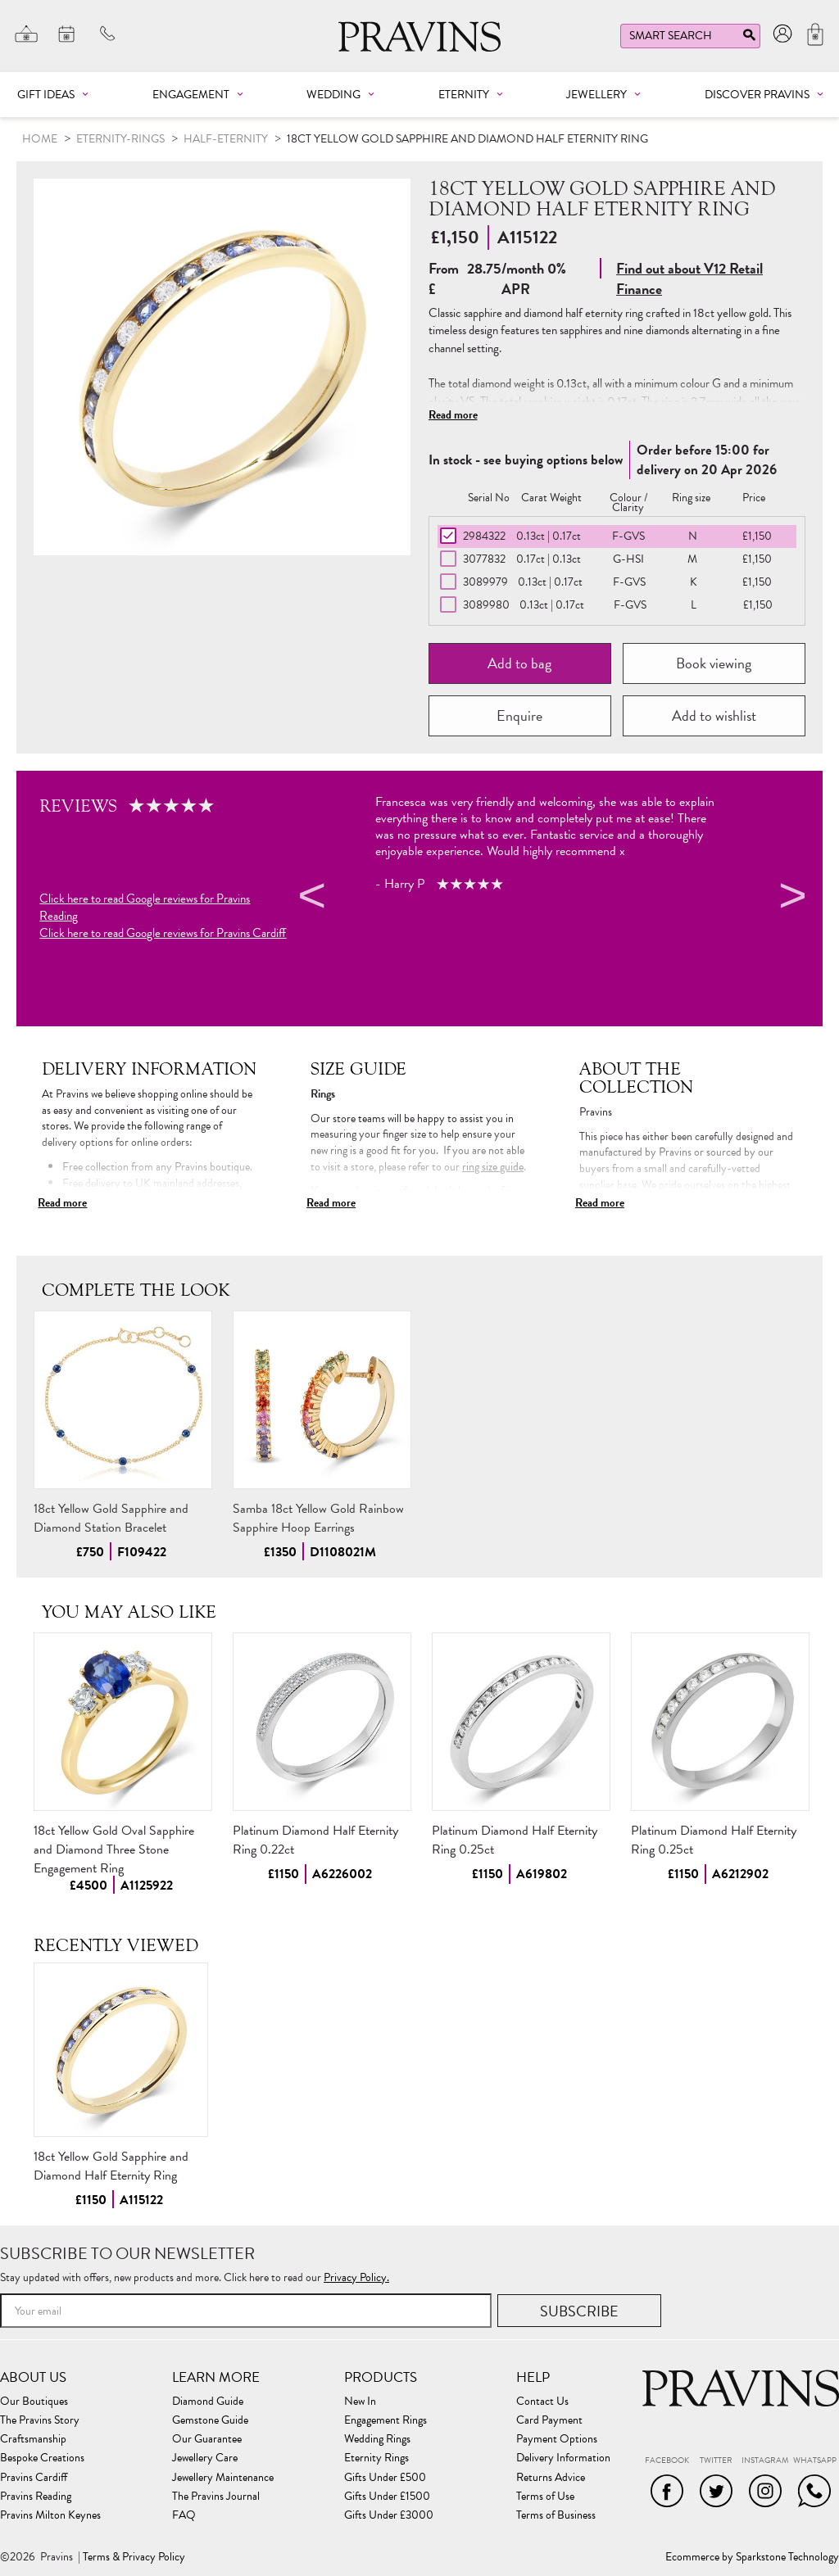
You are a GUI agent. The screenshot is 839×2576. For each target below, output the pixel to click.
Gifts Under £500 (385, 2478)
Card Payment (549, 2420)
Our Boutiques (34, 2401)
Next (791, 898)
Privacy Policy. (356, 2277)
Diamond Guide (207, 2401)
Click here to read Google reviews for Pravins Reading (144, 907)
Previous (310, 898)
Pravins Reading (35, 2496)
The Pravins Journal (216, 2496)
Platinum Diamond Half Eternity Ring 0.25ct (514, 1840)
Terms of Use (545, 2496)
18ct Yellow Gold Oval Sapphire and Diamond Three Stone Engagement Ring (114, 1849)
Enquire (519, 715)
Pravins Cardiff (33, 2478)
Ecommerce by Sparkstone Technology (752, 2557)
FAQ (184, 2515)
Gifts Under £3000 (388, 2515)
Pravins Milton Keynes (50, 2515)
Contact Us (542, 2401)
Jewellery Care (205, 2458)
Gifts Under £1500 (387, 2496)
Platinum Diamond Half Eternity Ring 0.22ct (315, 1840)
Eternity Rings (376, 2458)
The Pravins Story (39, 2420)
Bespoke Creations (42, 2458)
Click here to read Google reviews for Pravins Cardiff (162, 933)
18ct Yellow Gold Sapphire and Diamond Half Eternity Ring (111, 2166)
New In (360, 2401)
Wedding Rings (377, 2439)
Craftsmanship (33, 2439)
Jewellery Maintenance (223, 2478)
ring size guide (493, 1166)
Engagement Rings (385, 2420)
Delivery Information (563, 2458)
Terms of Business (556, 2515)
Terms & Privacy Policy (134, 2557)
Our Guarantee (207, 2439)
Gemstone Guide (210, 2420)
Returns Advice (550, 2478)
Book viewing (713, 663)
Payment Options (556, 2439)
